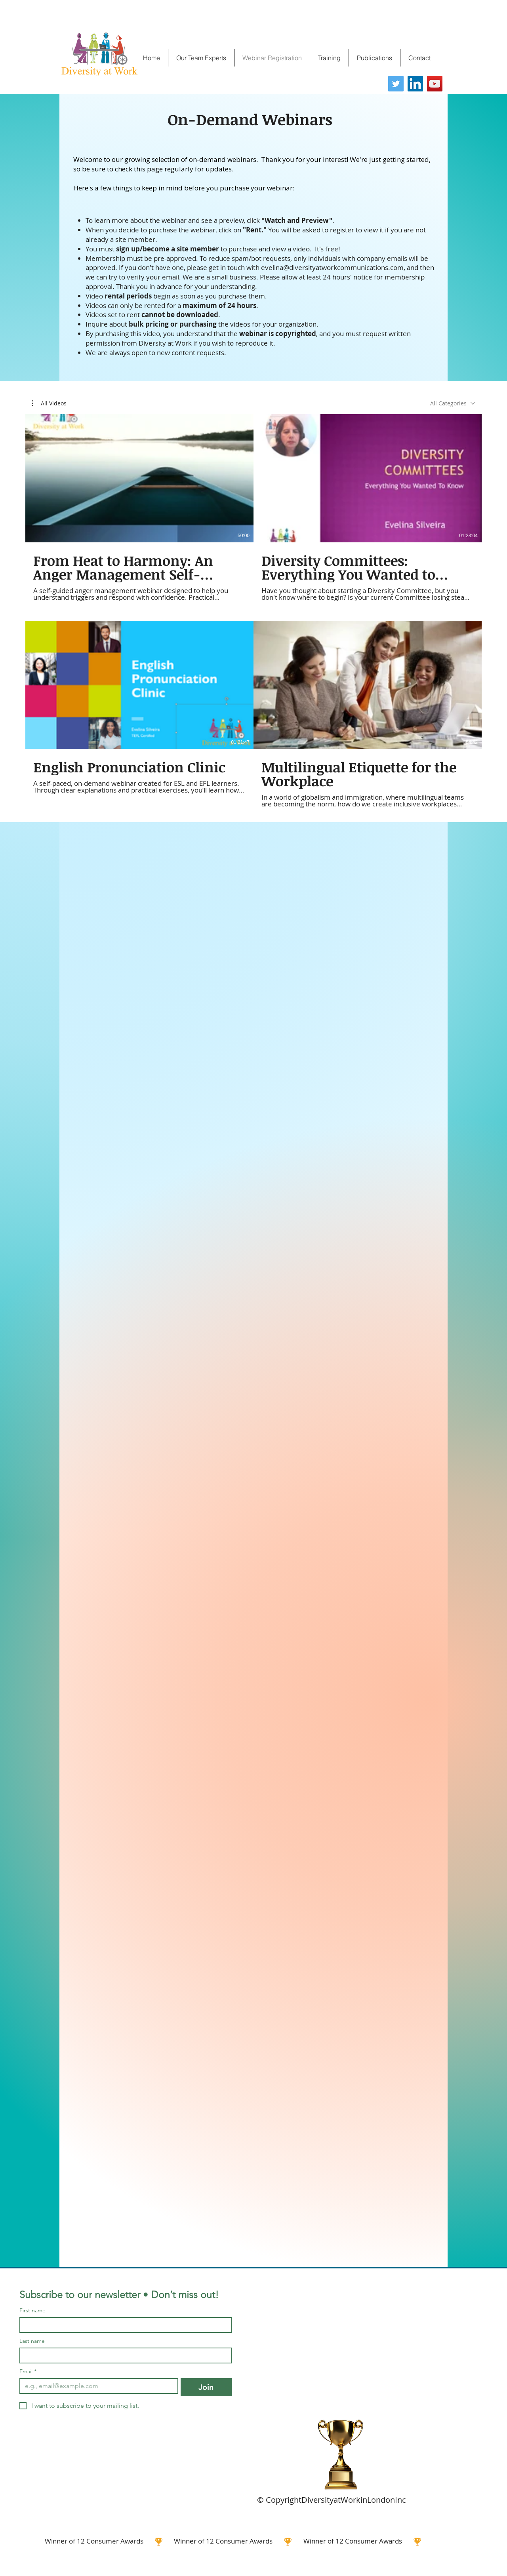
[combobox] (452, 403)
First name (32, 2310)
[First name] (123, 2325)
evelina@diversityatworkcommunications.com (332, 267)
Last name (32, 2341)
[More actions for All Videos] (49, 403)
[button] (49, 403)
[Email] (96, 2386)
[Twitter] (396, 83)
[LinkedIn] (415, 83)
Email (27, 2371)
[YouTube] (434, 83)
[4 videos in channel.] (253, 611)
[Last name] (123, 2355)
